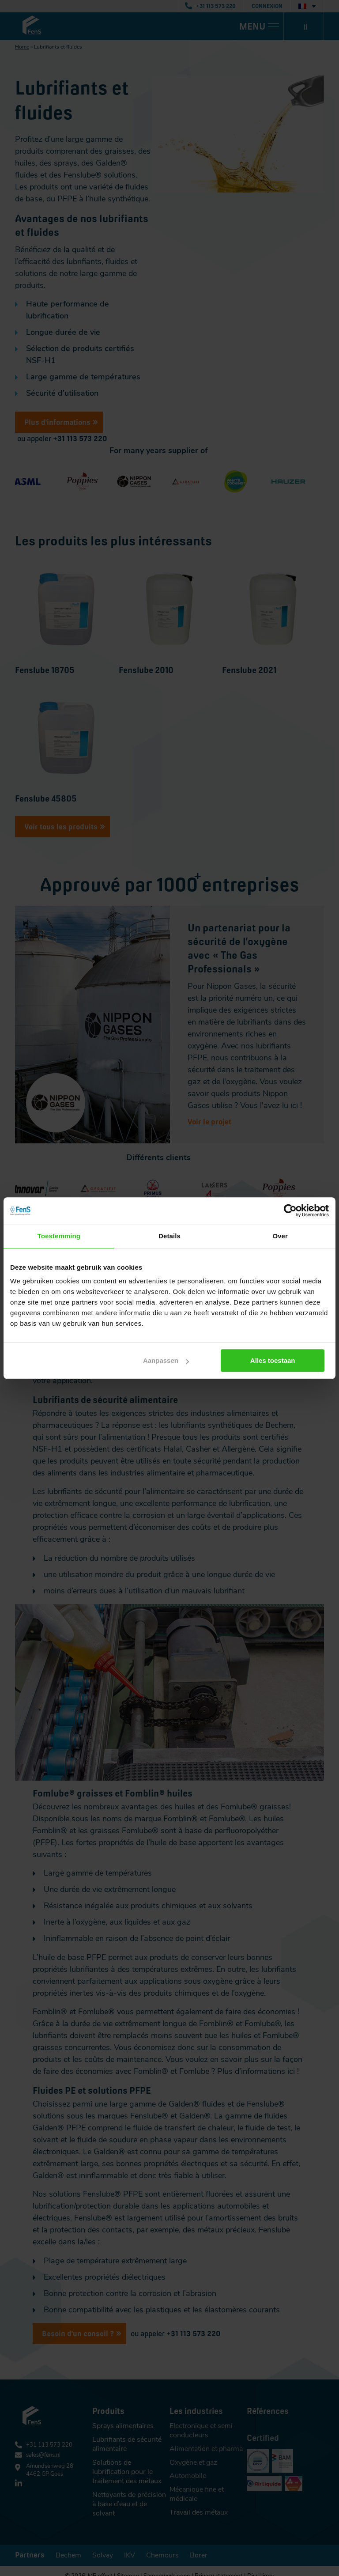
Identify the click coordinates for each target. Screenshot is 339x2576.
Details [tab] (169, 1236)
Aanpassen (168, 1360)
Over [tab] (280, 1236)
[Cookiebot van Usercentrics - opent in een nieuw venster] (290, 1210)
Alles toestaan (276, 1360)
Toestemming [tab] (59, 1236)
